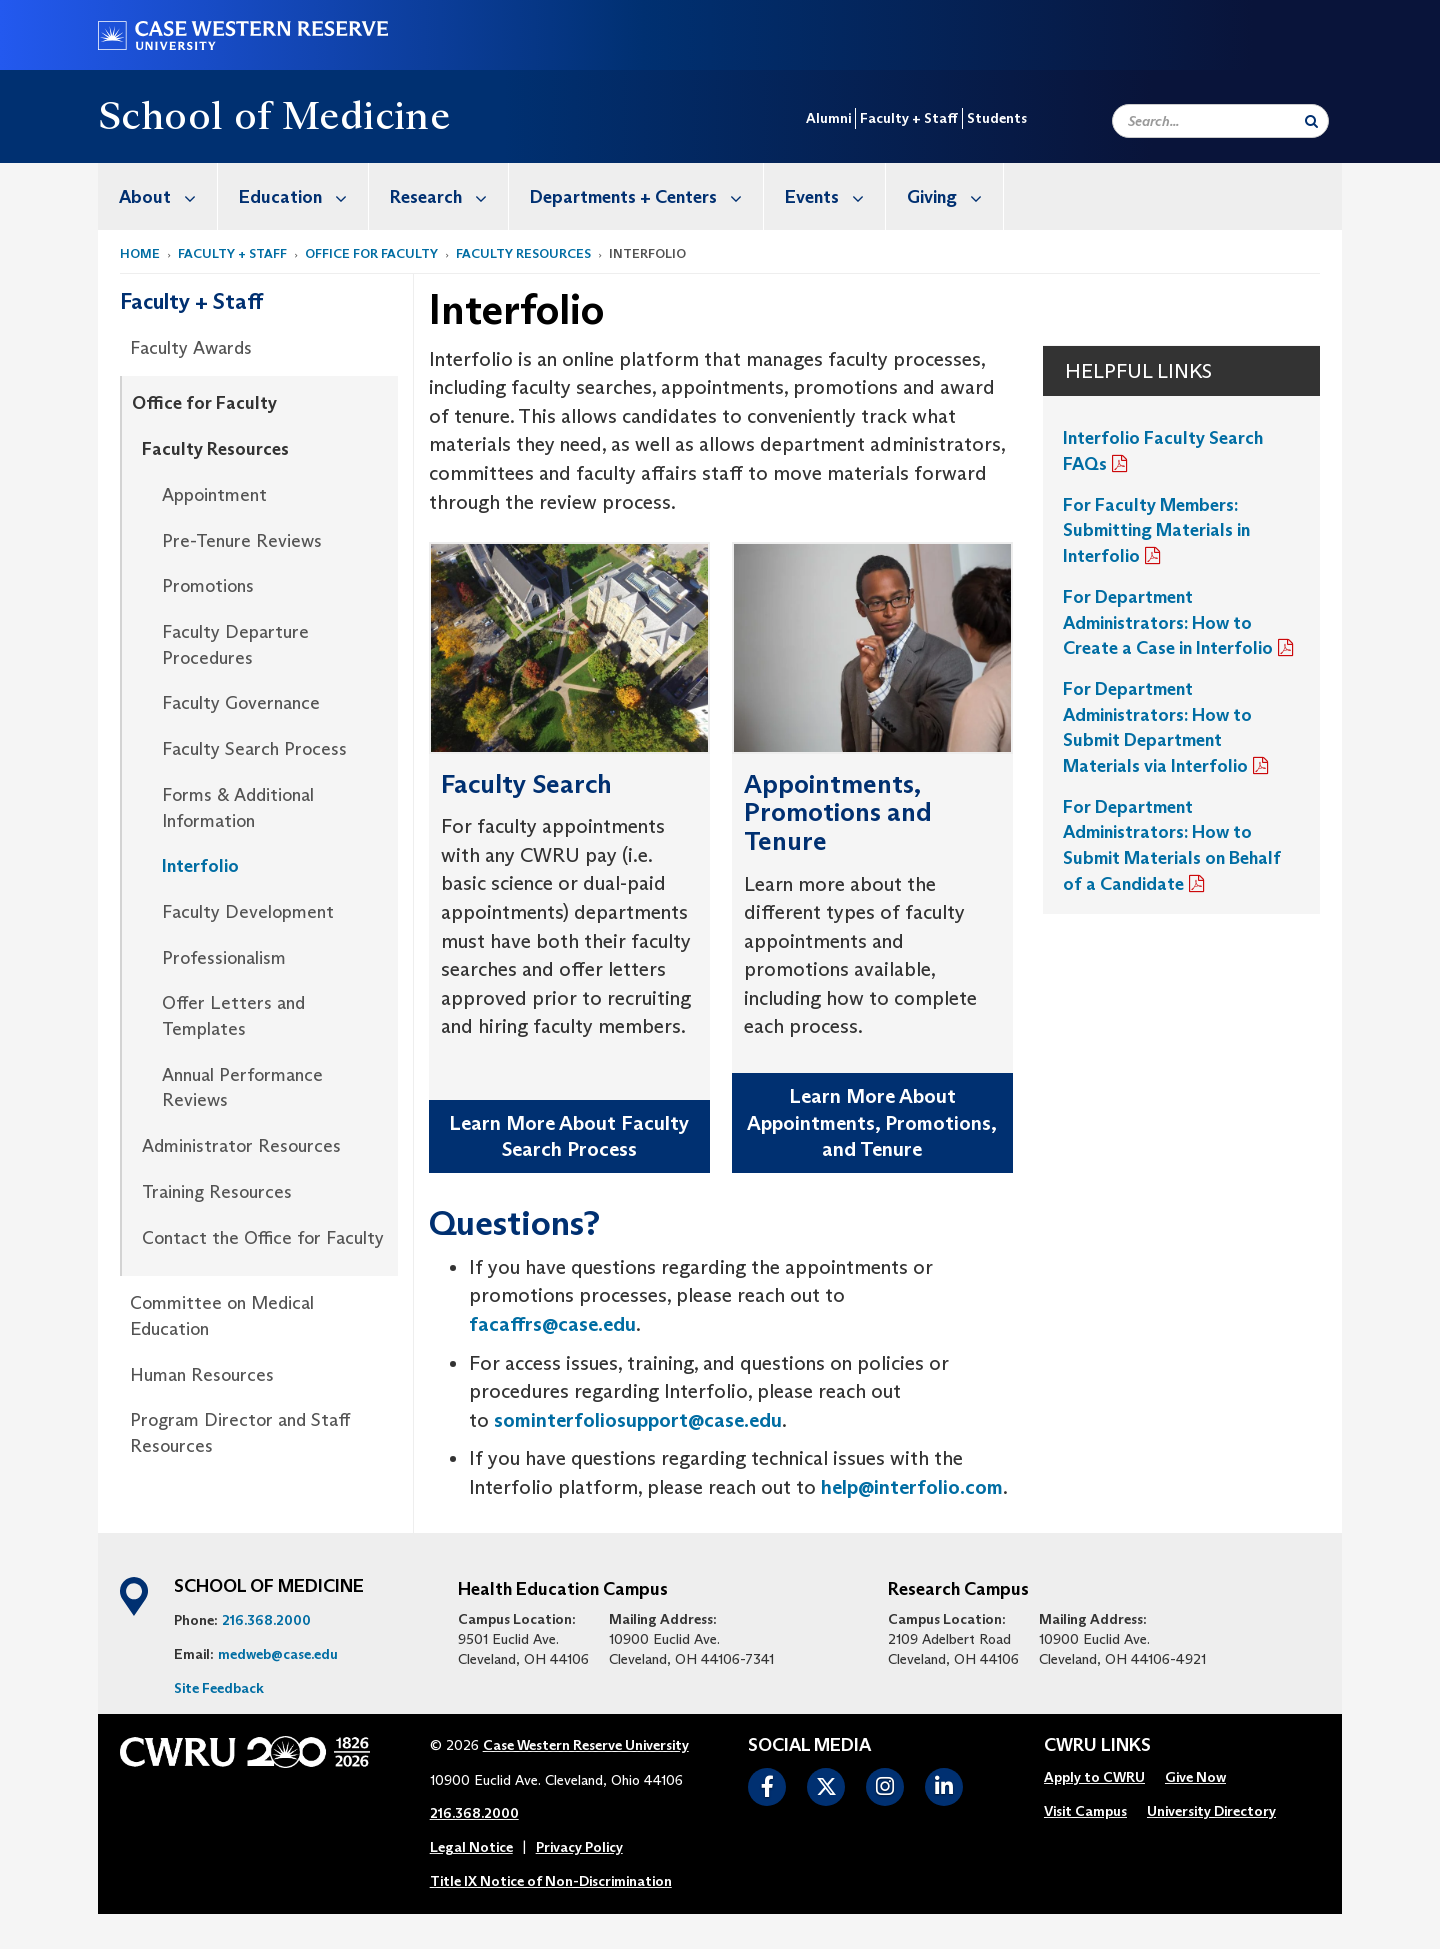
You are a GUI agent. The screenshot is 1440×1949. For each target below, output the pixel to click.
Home (140, 253)
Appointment (214, 495)
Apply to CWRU (1094, 1777)
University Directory (1211, 1811)
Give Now (1195, 1777)
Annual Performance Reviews (242, 1088)
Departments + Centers (646, 196)
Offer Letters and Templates (233, 1016)
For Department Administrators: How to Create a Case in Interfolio (1168, 622)
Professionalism (224, 958)
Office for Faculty (371, 253)
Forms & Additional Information (238, 808)
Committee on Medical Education (222, 1316)
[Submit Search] (1311, 121)
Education (303, 196)
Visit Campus (1085, 1811)
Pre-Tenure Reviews (242, 541)
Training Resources (217, 1192)
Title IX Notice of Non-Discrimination (551, 1881)
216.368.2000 (266, 1620)
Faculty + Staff (909, 118)
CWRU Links (1097, 1746)
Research (449, 196)
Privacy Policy (579, 1847)
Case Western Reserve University (586, 1745)
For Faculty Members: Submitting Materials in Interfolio (1156, 530)
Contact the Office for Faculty (263, 1238)
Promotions (208, 586)
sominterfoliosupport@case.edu (638, 1420)
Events (835, 196)
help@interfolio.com (912, 1487)
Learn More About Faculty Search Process (569, 1136)
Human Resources (202, 1375)
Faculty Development (248, 912)
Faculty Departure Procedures (235, 645)
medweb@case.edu (278, 1654)
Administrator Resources (241, 1146)
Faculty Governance (241, 703)
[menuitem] (158, 196)
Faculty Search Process (254, 749)
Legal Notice (471, 1847)
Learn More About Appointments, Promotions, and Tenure (872, 1122)
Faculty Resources (523, 253)
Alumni (828, 118)
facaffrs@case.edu (552, 1324)
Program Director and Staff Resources (240, 1433)
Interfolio (200, 866)
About (168, 196)
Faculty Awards (191, 348)
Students (997, 118)
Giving (955, 196)
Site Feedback (219, 1688)
